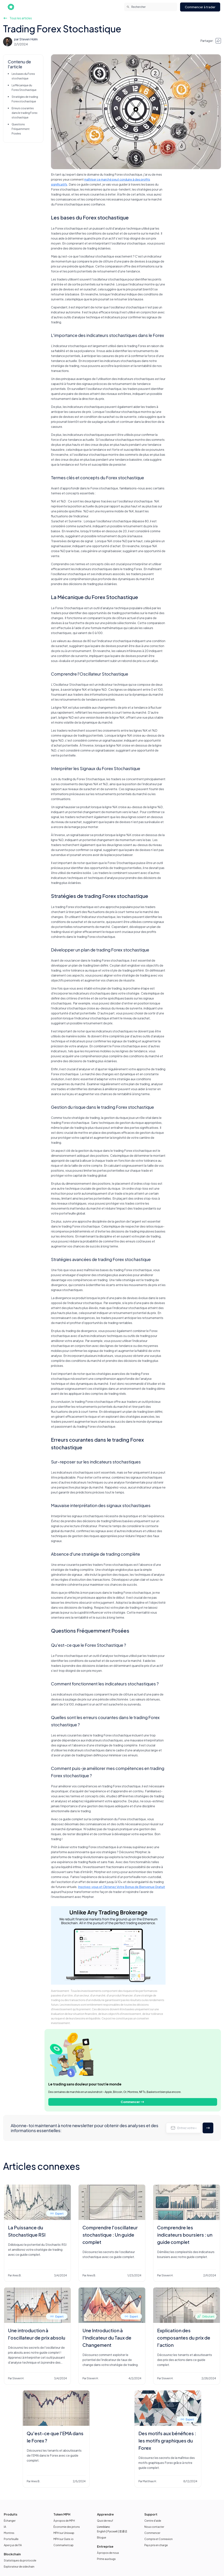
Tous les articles (17, 18)
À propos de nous (108, 2552)
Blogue (101, 2537)
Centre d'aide (152, 2520)
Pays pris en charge (156, 2545)
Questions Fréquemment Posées (21, 128)
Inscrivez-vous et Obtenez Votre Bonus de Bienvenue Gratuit (121, 1887)
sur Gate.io (63, 2539)
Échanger (10, 2520)
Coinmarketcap (63, 2545)
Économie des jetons (66, 2526)
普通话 (123, 2531)
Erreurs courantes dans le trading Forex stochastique (24, 112)
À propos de (64, 2520)
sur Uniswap (63, 2532)
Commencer (133, 2102)
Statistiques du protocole (20, 2560)
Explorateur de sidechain (19, 2566)
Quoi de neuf (105, 2520)
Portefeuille (11, 2539)
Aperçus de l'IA (13, 2545)
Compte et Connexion (158, 2539)
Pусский (113, 2531)
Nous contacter (154, 2526)
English (101, 2531)
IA (5, 2526)
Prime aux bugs (106, 2559)
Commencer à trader (200, 7)
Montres (9, 2532)
